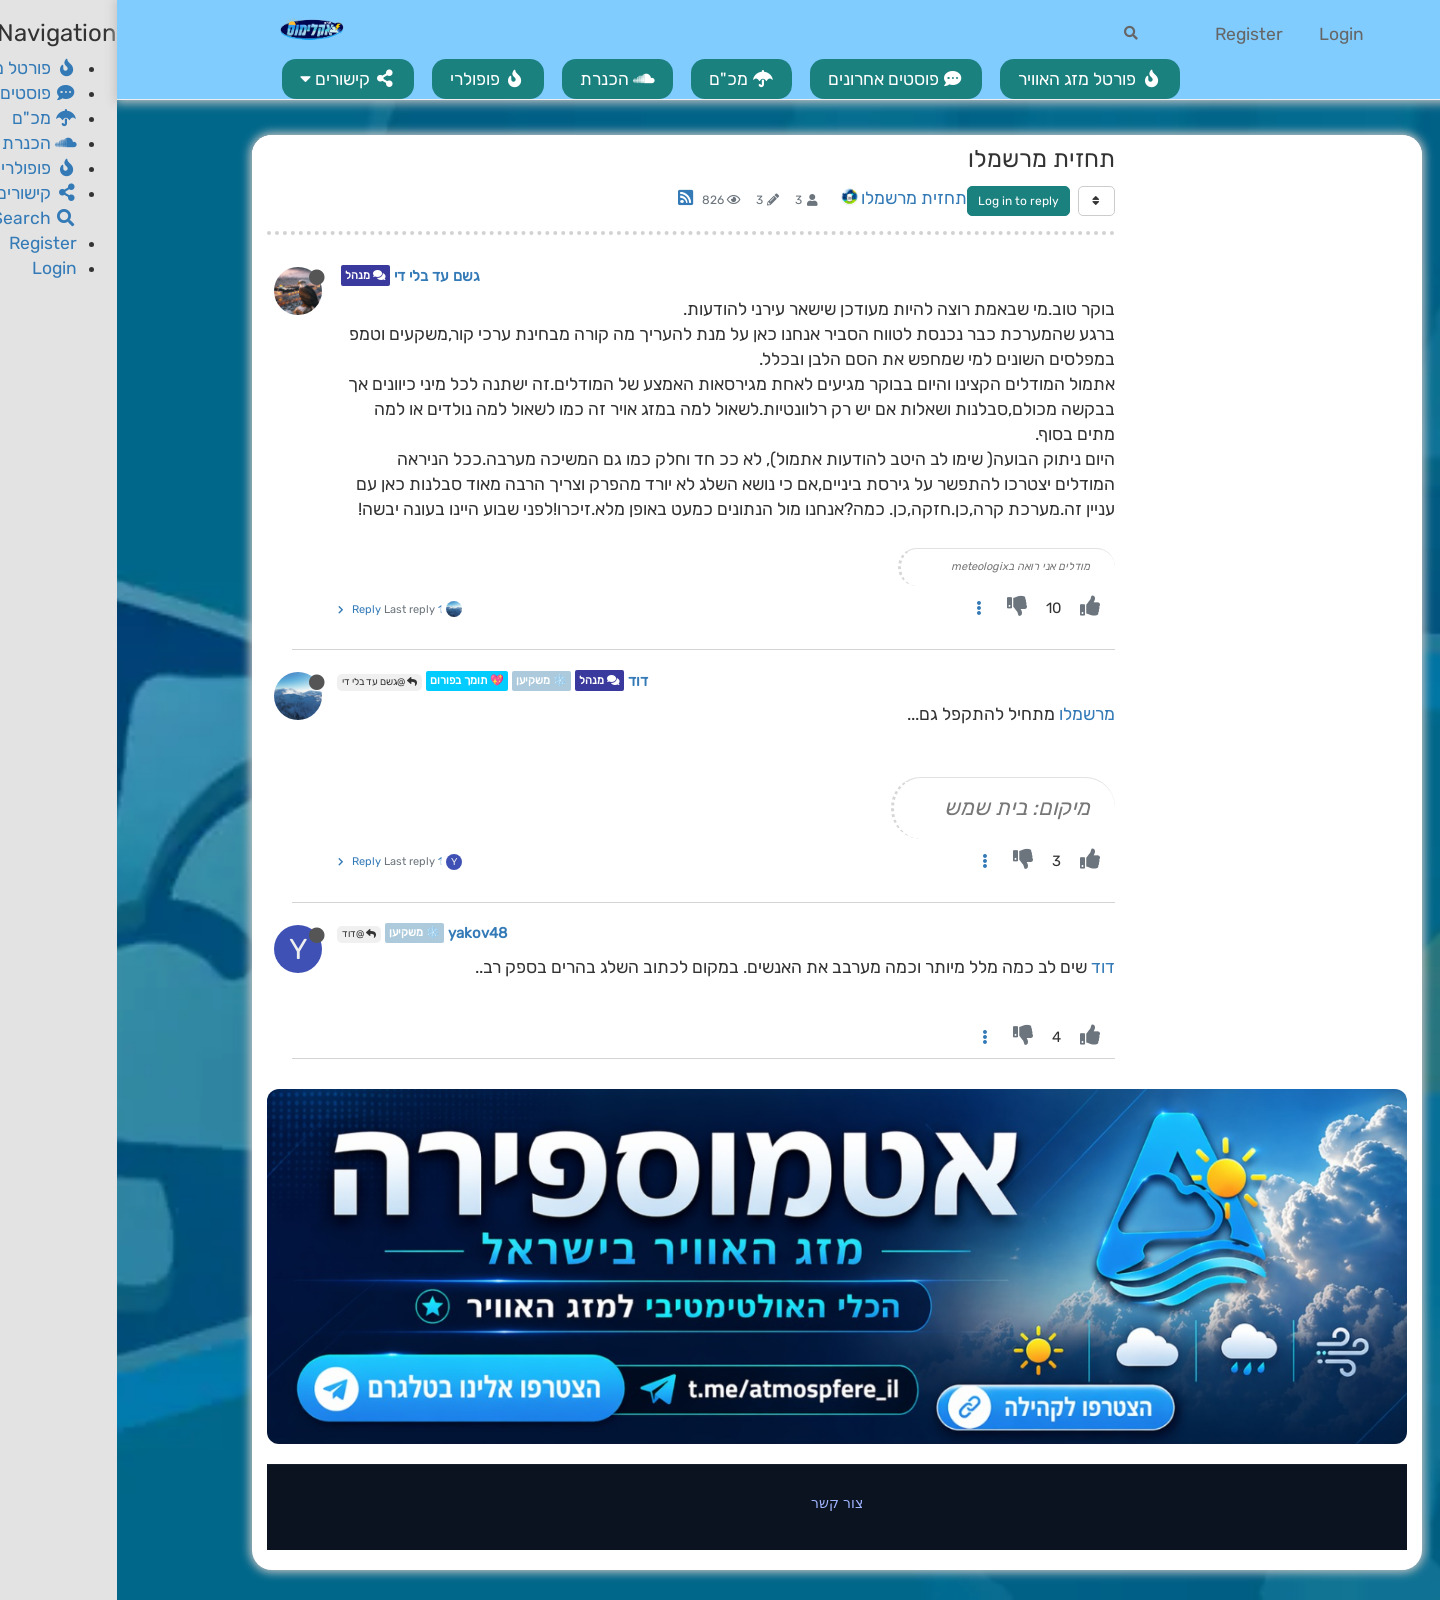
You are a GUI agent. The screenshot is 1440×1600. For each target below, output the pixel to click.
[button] (231, 79)
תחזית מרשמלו (797, 198)
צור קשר (720, 1502)
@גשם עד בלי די (262, 682)
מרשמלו (970, 714)
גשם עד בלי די (320, 276)
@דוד (242, 934)
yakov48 (360, 933)
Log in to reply (901, 201)
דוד (521, 681)
